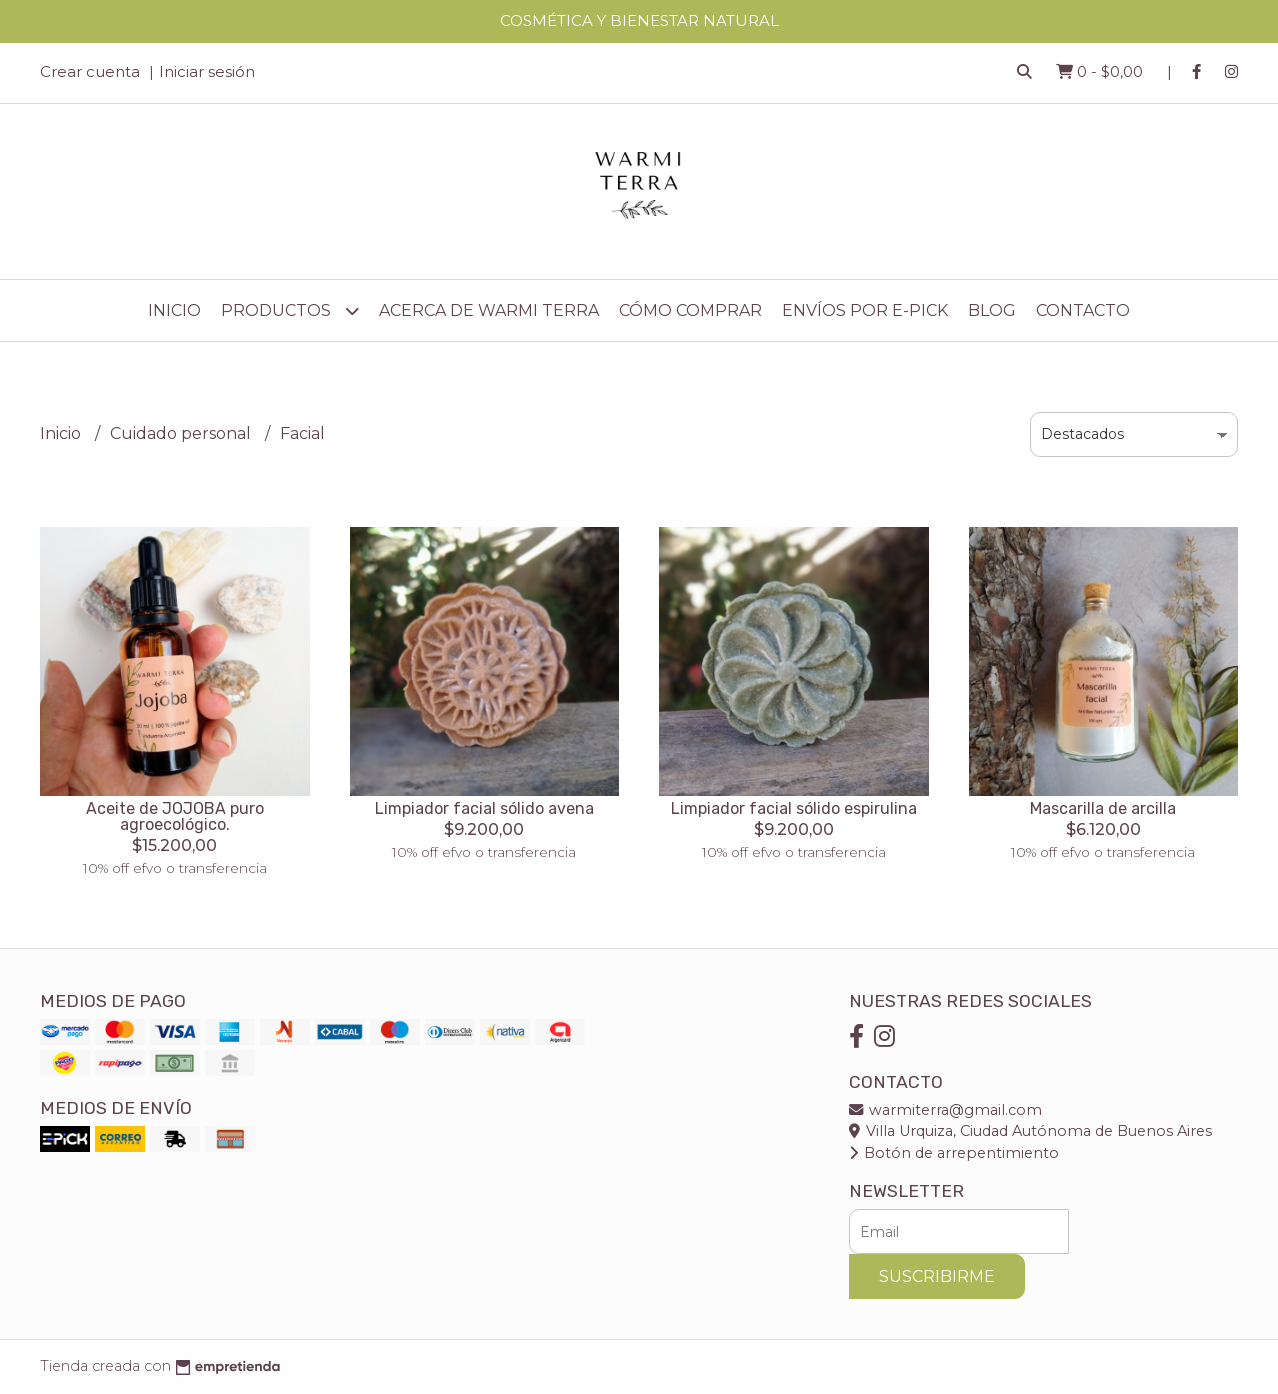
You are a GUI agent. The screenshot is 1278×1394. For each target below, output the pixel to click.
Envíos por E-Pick (865, 310)
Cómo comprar (690, 310)
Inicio (174, 310)
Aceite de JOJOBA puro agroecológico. (175, 816)
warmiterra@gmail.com (945, 1110)
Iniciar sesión (207, 71)
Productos (290, 310)
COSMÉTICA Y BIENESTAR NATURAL (639, 20)
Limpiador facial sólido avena (484, 808)
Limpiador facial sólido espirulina (794, 808)
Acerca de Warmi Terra (489, 310)
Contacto (1083, 310)
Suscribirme (937, 1276)
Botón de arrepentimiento (954, 1153)
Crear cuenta (90, 71)
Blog (992, 310)
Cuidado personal (182, 433)
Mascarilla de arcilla (1103, 808)
